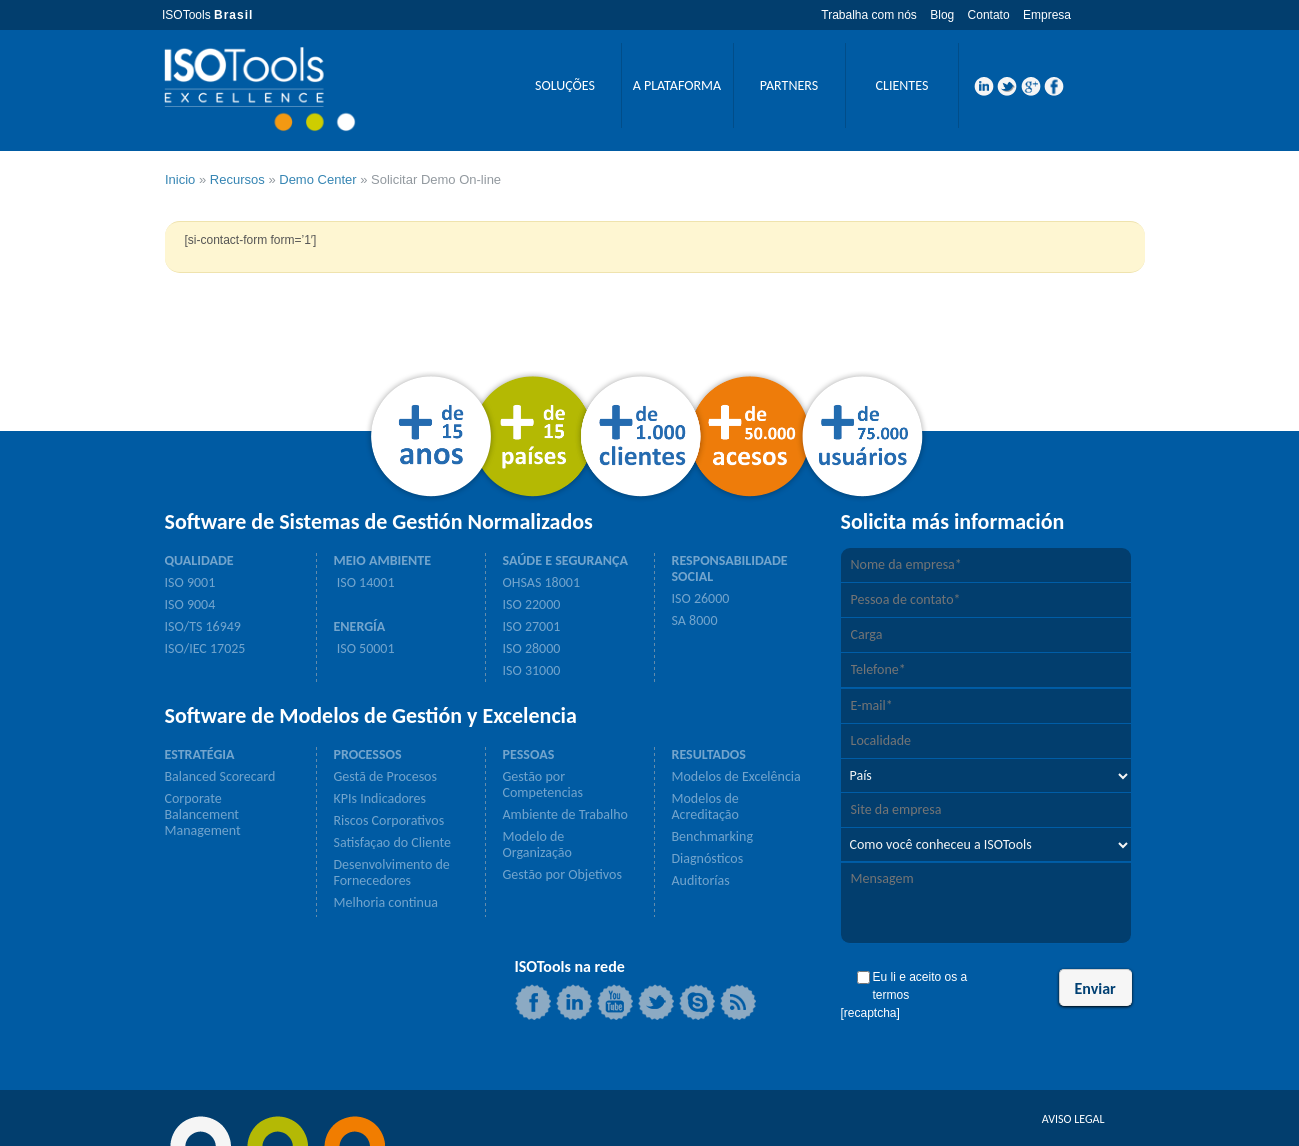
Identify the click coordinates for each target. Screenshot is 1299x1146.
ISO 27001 (532, 627)
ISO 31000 (532, 671)
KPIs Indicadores (380, 799)
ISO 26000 (701, 599)
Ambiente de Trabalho (565, 815)
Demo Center (317, 179)
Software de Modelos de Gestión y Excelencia (371, 716)
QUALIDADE (199, 561)
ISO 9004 (190, 605)
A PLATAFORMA (677, 85)
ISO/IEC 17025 (205, 649)
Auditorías (701, 881)
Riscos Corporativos (389, 821)
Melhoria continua (386, 903)
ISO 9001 (190, 583)
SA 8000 (695, 621)
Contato (989, 15)
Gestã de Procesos (385, 777)
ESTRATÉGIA (200, 755)
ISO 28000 (532, 649)
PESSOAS (529, 755)
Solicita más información (953, 522)
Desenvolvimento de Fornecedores (392, 873)
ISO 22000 (532, 605)
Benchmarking (713, 837)
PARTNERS (789, 85)
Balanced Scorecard (220, 777)
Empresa (1047, 15)
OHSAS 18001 (542, 583)
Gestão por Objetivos (562, 875)
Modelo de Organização (537, 845)
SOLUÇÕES (565, 85)
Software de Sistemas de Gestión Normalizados (379, 522)
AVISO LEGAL (1073, 1119)
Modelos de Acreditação (705, 807)
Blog (942, 15)
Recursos (237, 179)
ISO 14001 (364, 583)
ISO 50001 (364, 649)
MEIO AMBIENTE (383, 561)
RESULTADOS (709, 755)
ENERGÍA (360, 627)
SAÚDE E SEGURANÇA (565, 561)
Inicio (180, 179)
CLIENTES (902, 85)
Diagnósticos (708, 859)
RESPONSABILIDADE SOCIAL (730, 569)
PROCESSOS (368, 755)
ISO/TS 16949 (203, 627)
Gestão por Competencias (543, 785)
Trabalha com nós (869, 15)
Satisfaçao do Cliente (392, 843)
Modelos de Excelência (736, 777)
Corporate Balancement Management (203, 815)
